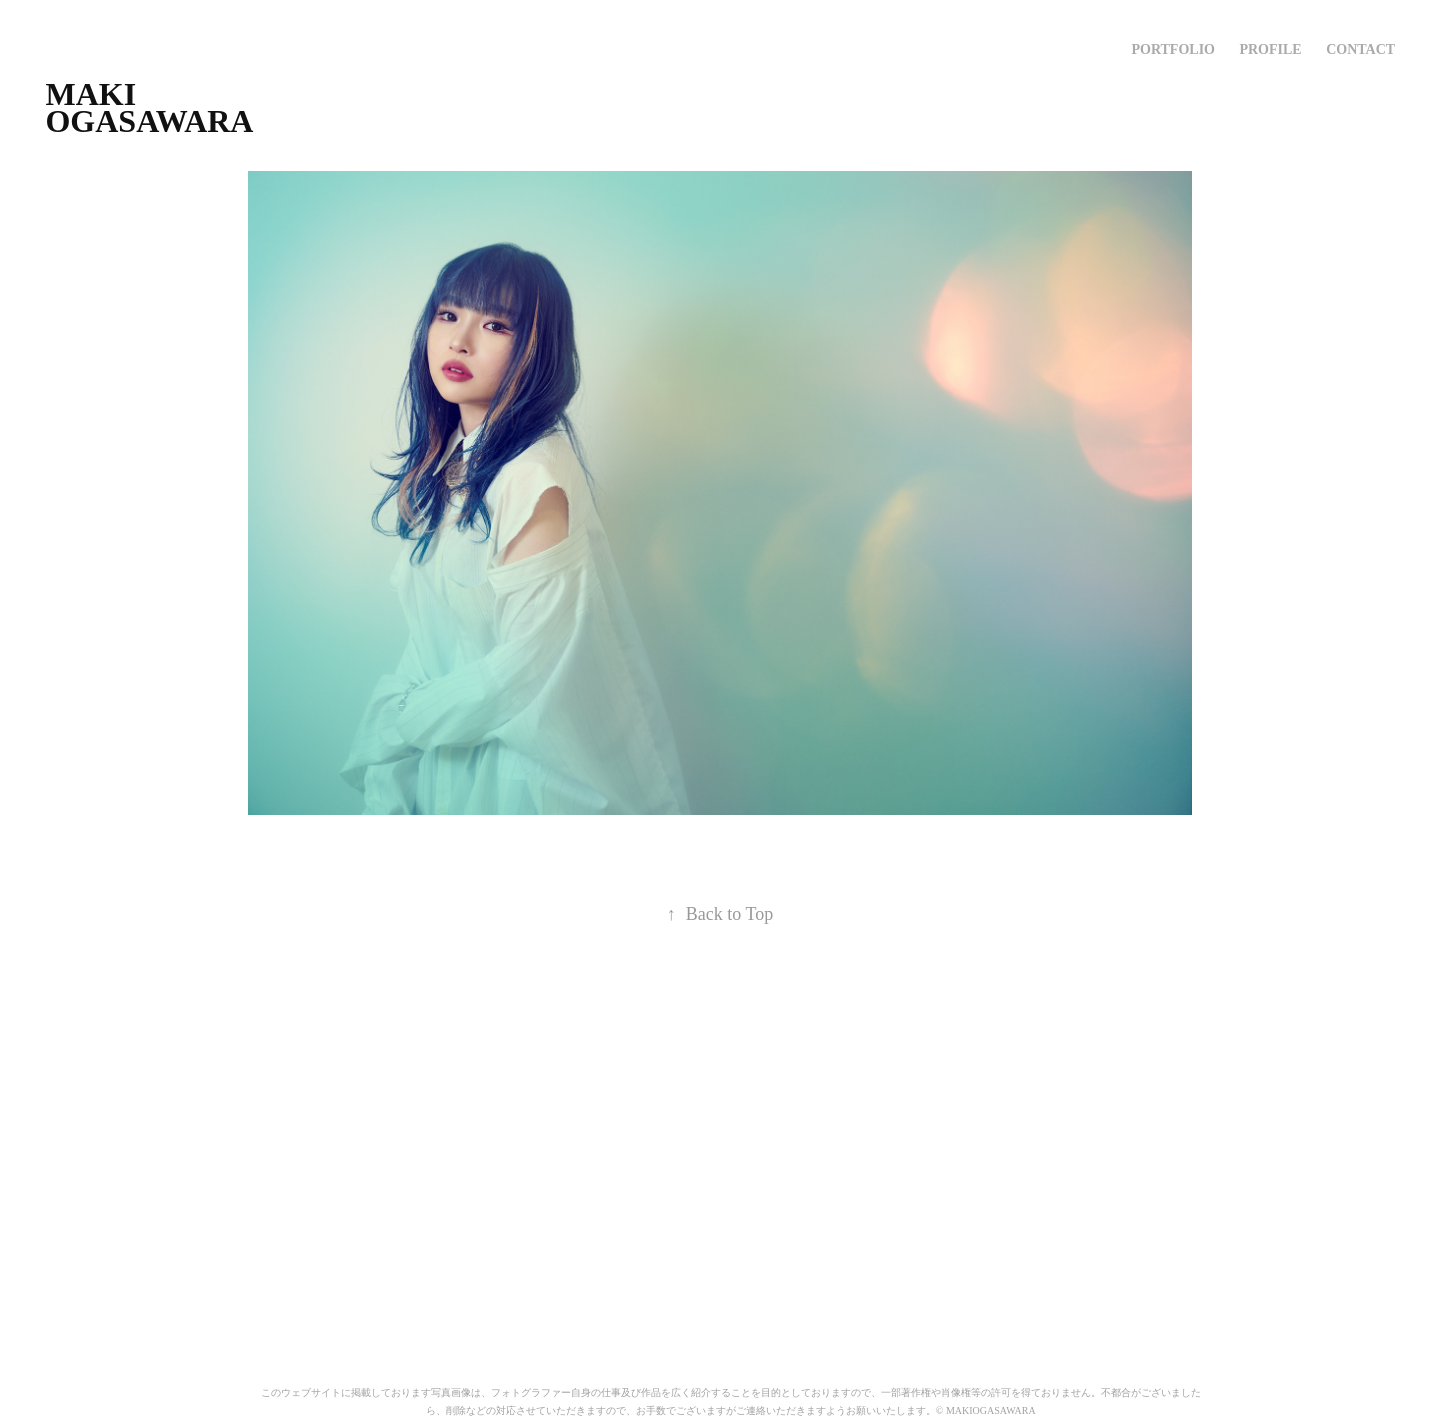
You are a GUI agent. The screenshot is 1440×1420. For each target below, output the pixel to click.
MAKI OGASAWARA (149, 107)
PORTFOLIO (1173, 49)
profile (1270, 49)
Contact (1360, 49)
